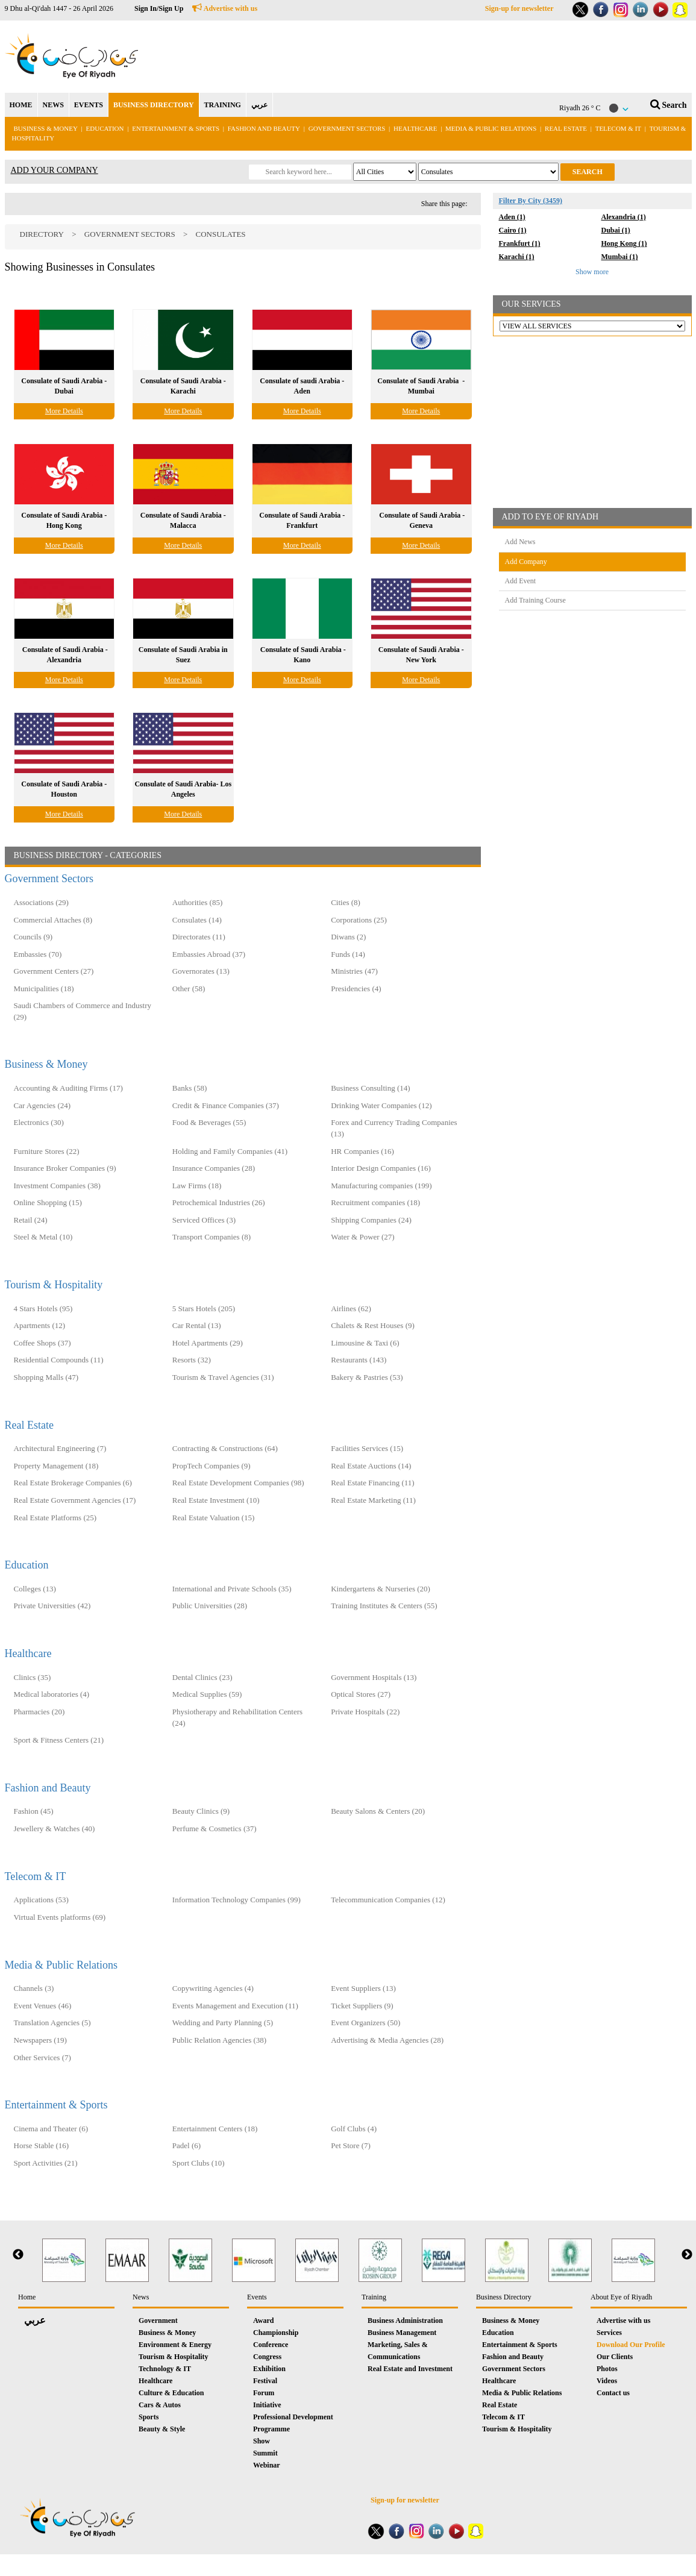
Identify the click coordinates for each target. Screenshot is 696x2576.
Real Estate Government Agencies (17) (75, 1500)
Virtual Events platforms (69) (60, 1917)
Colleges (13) (35, 1588)
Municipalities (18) (44, 988)
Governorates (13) (201, 971)
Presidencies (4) (356, 988)
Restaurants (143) (358, 1359)
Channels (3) (34, 1988)
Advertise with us (224, 8)
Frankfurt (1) (520, 243)
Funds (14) (348, 954)
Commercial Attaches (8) (53, 919)
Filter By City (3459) (530, 200)
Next (687, 2255)
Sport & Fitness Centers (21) (59, 1739)
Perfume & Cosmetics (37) (214, 1828)
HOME (21, 105)
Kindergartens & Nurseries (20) (380, 1588)
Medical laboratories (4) (52, 1694)
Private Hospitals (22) (365, 1711)
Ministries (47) (354, 971)
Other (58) (188, 988)
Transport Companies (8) (211, 1236)
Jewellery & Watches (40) (54, 1828)
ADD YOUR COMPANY (54, 170)
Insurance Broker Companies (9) (65, 1168)
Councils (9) (33, 936)
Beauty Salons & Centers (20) (378, 1811)
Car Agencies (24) (42, 1105)
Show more (592, 272)
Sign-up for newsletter (519, 8)
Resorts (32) (191, 1359)
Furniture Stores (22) (47, 1151)
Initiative (267, 2405)
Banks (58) (189, 1087)
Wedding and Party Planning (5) (222, 2022)
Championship (275, 2332)
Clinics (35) (32, 1677)
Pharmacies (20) (39, 1711)
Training (374, 2297)
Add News (520, 541)
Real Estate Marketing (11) (373, 1500)
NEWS (53, 105)
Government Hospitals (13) (373, 1677)
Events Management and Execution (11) (235, 2005)
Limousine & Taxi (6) (365, 1342)
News (141, 2297)
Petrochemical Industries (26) (218, 1202)
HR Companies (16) (362, 1151)
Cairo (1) (513, 230)
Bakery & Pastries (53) (367, 1377)
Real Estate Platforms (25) (55, 1517)
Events (257, 2297)
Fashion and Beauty (264, 128)
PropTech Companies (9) (211, 1465)
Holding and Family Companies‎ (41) (229, 1151)
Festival (265, 2381)
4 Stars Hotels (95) (43, 1308)
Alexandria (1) (623, 217)
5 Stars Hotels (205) (203, 1308)
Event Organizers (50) (365, 2022)
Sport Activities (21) (46, 2162)
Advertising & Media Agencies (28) (387, 2040)
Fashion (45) (34, 1811)
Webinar (266, 2465)
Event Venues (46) (43, 2005)
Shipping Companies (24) (371, 1219)
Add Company (526, 561)
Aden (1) (512, 217)
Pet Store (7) (351, 2145)
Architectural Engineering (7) (60, 1448)
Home (27, 2297)
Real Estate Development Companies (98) (238, 1482)
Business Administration (405, 2320)
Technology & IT (165, 2368)
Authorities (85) (197, 902)
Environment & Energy (175, 2344)
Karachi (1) (517, 256)
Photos (607, 2368)
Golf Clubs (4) (354, 2128)
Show (261, 2441)
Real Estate (567, 128)
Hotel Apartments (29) (207, 1342)
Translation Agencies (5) (52, 2022)
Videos (607, 2381)
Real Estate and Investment (410, 2368)
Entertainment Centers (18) (215, 2128)
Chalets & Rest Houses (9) (373, 1325)
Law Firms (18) (197, 1185)
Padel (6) (186, 2145)
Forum (263, 2393)
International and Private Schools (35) (232, 1588)
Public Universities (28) (209, 1605)
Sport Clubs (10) (198, 2162)
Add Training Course (535, 600)
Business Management (402, 2332)
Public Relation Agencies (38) (219, 2040)
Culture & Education (171, 2393)
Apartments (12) (40, 1325)
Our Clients (615, 2356)
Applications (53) (41, 1899)
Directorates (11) (198, 936)
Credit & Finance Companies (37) (225, 1105)
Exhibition (269, 2368)
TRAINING (222, 105)
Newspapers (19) (40, 2040)
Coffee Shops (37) (42, 1342)
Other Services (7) (42, 2057)
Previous (18, 2255)
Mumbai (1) (619, 256)
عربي (259, 105)
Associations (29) (41, 902)
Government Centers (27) (54, 971)
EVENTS (88, 105)
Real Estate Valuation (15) (213, 1517)
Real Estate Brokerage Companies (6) (73, 1482)
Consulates (220, 234)
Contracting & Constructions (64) (225, 1448)
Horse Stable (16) (41, 2145)
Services (609, 2332)
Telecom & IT (618, 128)
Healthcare (415, 128)
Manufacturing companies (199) (381, 1185)
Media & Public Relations (490, 128)
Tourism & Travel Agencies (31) (223, 1377)
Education (105, 128)
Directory (42, 234)
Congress (267, 2356)
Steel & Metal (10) (43, 1236)
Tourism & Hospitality (54, 1285)
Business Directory (503, 2297)
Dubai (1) (615, 230)
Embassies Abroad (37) (208, 954)
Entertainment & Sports (175, 128)
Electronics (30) (39, 1122)
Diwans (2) (348, 936)
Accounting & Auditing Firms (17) (68, 1087)
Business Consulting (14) (370, 1087)
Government (158, 2320)
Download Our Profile (631, 2344)
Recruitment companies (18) (375, 1202)
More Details (64, 411)
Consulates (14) (197, 919)
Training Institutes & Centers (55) (384, 1605)
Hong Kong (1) (624, 243)
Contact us (613, 2393)
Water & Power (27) (362, 1236)
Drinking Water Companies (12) (381, 1105)
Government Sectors (348, 128)
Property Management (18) (56, 1465)
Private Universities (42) (52, 1605)
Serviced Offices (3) (204, 1219)
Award (263, 2320)
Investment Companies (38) (57, 1185)
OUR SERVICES (531, 304)
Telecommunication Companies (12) (388, 1899)
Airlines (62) (351, 1308)
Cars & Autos (160, 2405)
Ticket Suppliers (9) (362, 2005)
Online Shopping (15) (48, 1202)
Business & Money (46, 128)
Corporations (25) (359, 919)
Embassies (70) (38, 954)
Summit (265, 2453)
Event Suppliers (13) (363, 1988)
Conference (270, 2344)
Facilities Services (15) (367, 1448)
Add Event (520, 581)
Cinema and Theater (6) (51, 2128)
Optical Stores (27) (360, 1694)
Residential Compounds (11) (59, 1359)
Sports (148, 2417)
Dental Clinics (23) (202, 1677)
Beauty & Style (162, 2429)
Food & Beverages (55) (209, 1122)
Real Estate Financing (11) (373, 1482)
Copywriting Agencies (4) (213, 1988)
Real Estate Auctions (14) (371, 1465)
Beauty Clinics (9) (201, 1811)
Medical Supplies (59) (207, 1694)
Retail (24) (31, 1219)
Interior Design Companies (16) (381, 1168)
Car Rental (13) (196, 1325)
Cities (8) (345, 902)
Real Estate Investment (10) (216, 1500)
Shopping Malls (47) (46, 1377)
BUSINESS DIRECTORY (153, 105)
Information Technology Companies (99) (236, 1899)
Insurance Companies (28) (213, 1168)
